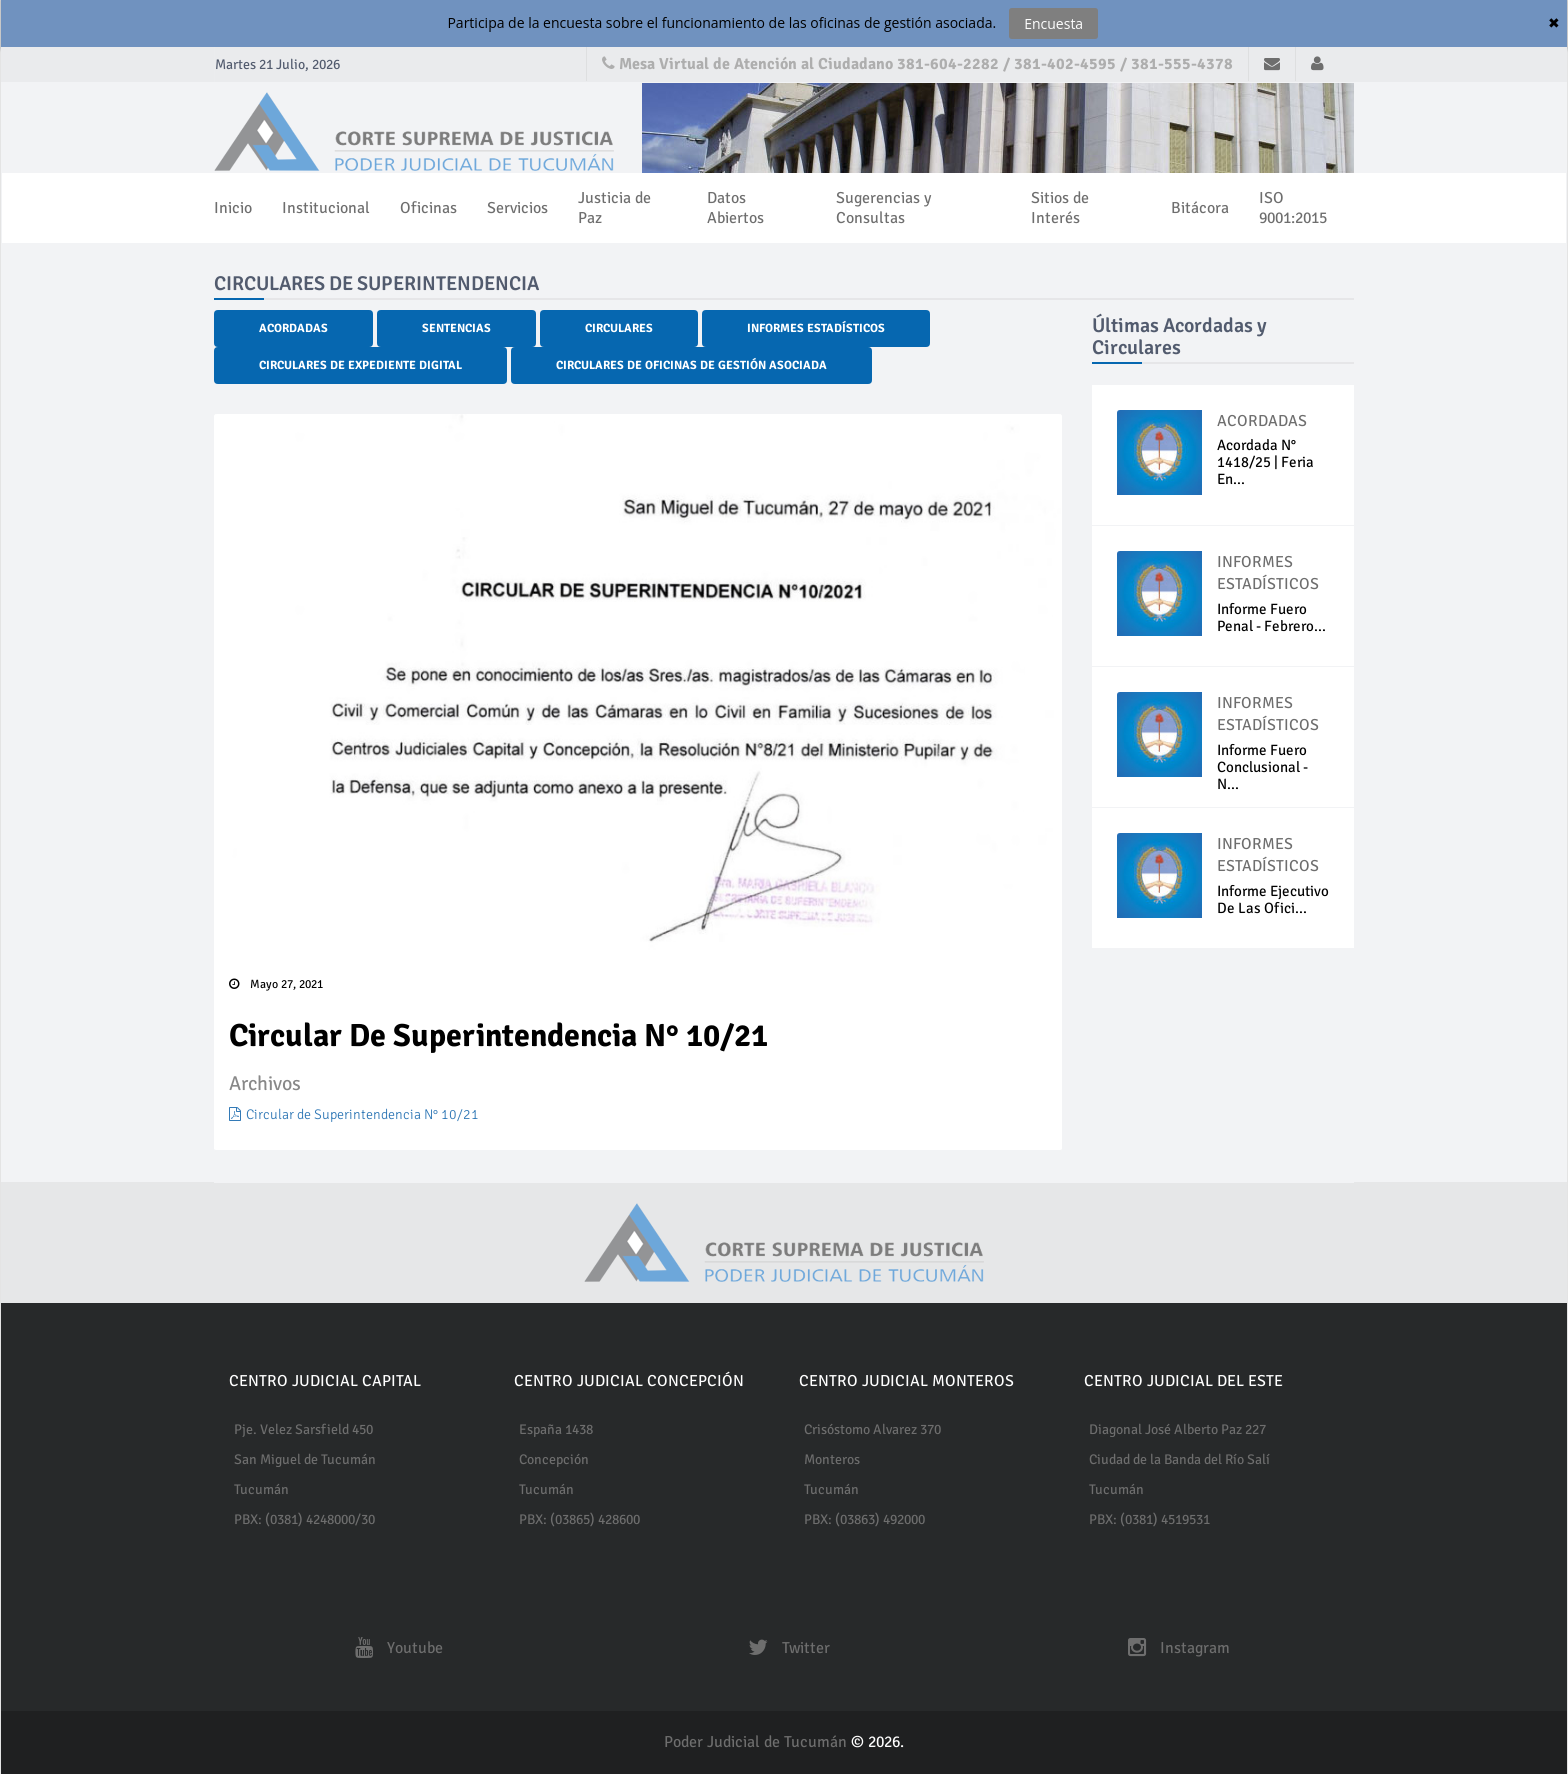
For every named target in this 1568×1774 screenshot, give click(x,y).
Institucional (326, 208)
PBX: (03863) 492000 (864, 1519)
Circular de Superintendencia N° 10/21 (354, 1114)
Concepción (554, 1459)
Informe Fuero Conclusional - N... (1262, 767)
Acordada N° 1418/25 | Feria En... (1265, 462)
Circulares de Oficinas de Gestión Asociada (691, 365)
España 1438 (556, 1429)
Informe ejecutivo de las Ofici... (1273, 899)
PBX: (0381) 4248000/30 (304, 1519)
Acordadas (293, 328)
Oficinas (428, 208)
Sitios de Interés (1060, 208)
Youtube (394, 1648)
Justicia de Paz (614, 208)
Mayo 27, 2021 (276, 984)
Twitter (784, 1648)
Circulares (619, 328)
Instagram (1174, 1648)
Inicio (233, 208)
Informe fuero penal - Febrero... (1271, 617)
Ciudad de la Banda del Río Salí (1179, 1459)
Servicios (517, 208)
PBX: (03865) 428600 (579, 1519)
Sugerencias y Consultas (883, 208)
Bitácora (1200, 208)
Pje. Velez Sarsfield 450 (303, 1429)
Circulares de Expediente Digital (360, 365)
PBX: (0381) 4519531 (1149, 1519)
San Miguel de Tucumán (305, 1459)
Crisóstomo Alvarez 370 (872, 1429)
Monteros (832, 1459)
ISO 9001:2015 (1293, 208)
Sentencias (456, 328)
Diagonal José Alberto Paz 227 (1177, 1429)
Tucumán (261, 1489)
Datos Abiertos (735, 208)
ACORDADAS (1262, 421)
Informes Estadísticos (816, 328)
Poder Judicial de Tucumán (757, 1742)
